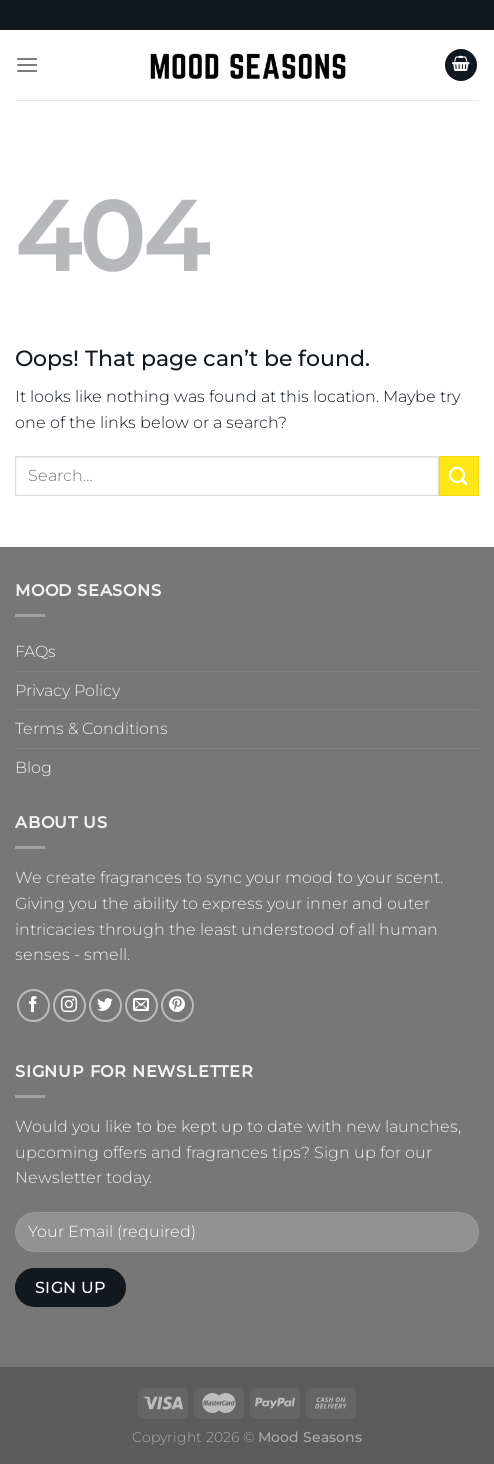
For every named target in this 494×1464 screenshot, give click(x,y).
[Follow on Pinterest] (177, 1005)
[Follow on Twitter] (105, 1005)
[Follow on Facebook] (33, 1005)
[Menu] (27, 64)
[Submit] (459, 475)
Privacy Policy (67, 690)
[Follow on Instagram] (69, 1005)
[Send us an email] (141, 1005)
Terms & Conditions (91, 728)
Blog (33, 767)
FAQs (35, 651)
